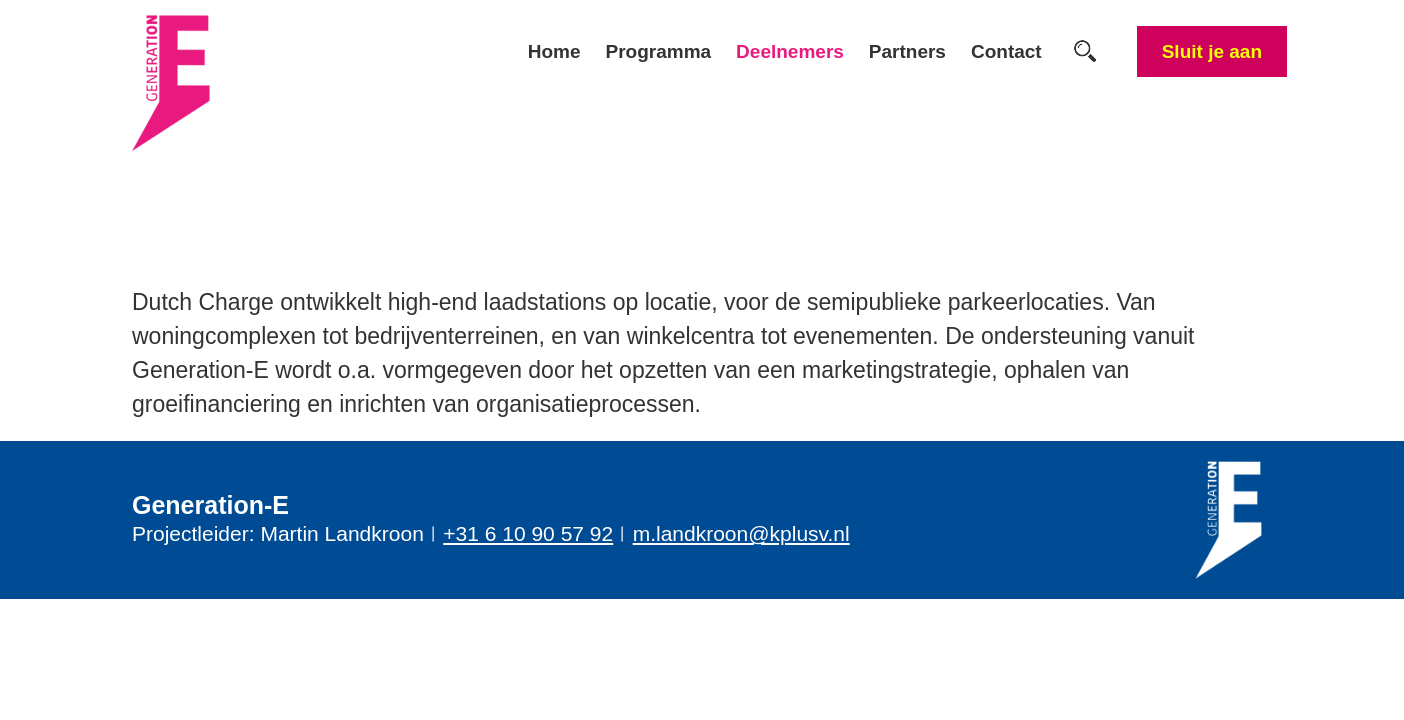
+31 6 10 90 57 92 (528, 533)
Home (554, 51)
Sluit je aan (1212, 51)
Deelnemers (790, 51)
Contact (1006, 51)
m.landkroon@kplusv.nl (741, 533)
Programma (659, 51)
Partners (907, 51)
